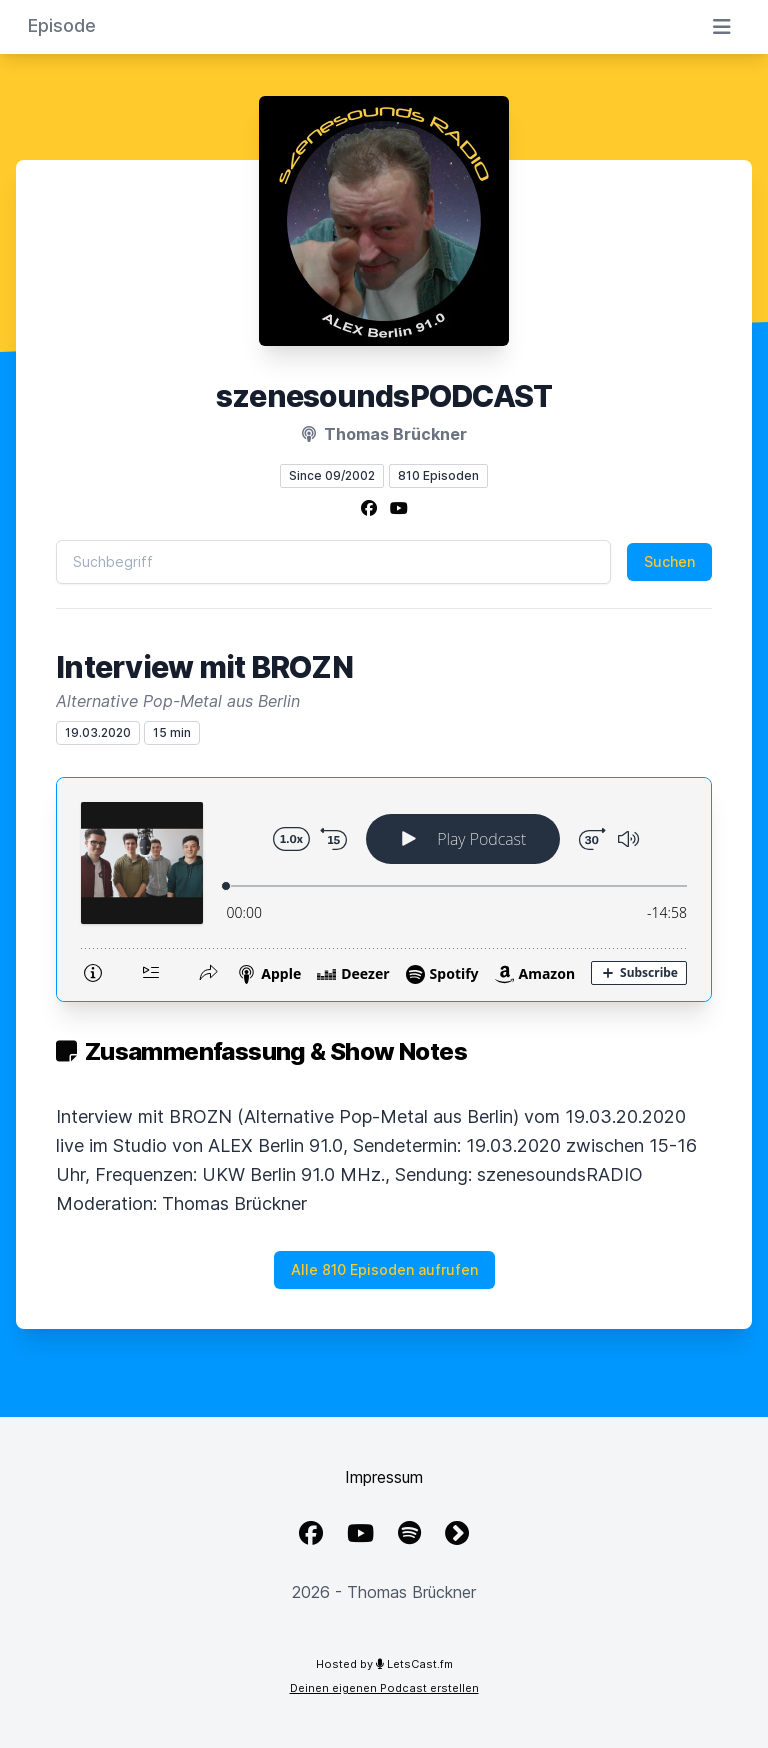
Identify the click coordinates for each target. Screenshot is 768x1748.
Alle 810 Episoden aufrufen (384, 1269)
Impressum (384, 1477)
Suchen (669, 561)
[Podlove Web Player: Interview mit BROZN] (384, 889)
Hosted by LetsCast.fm (384, 1664)
